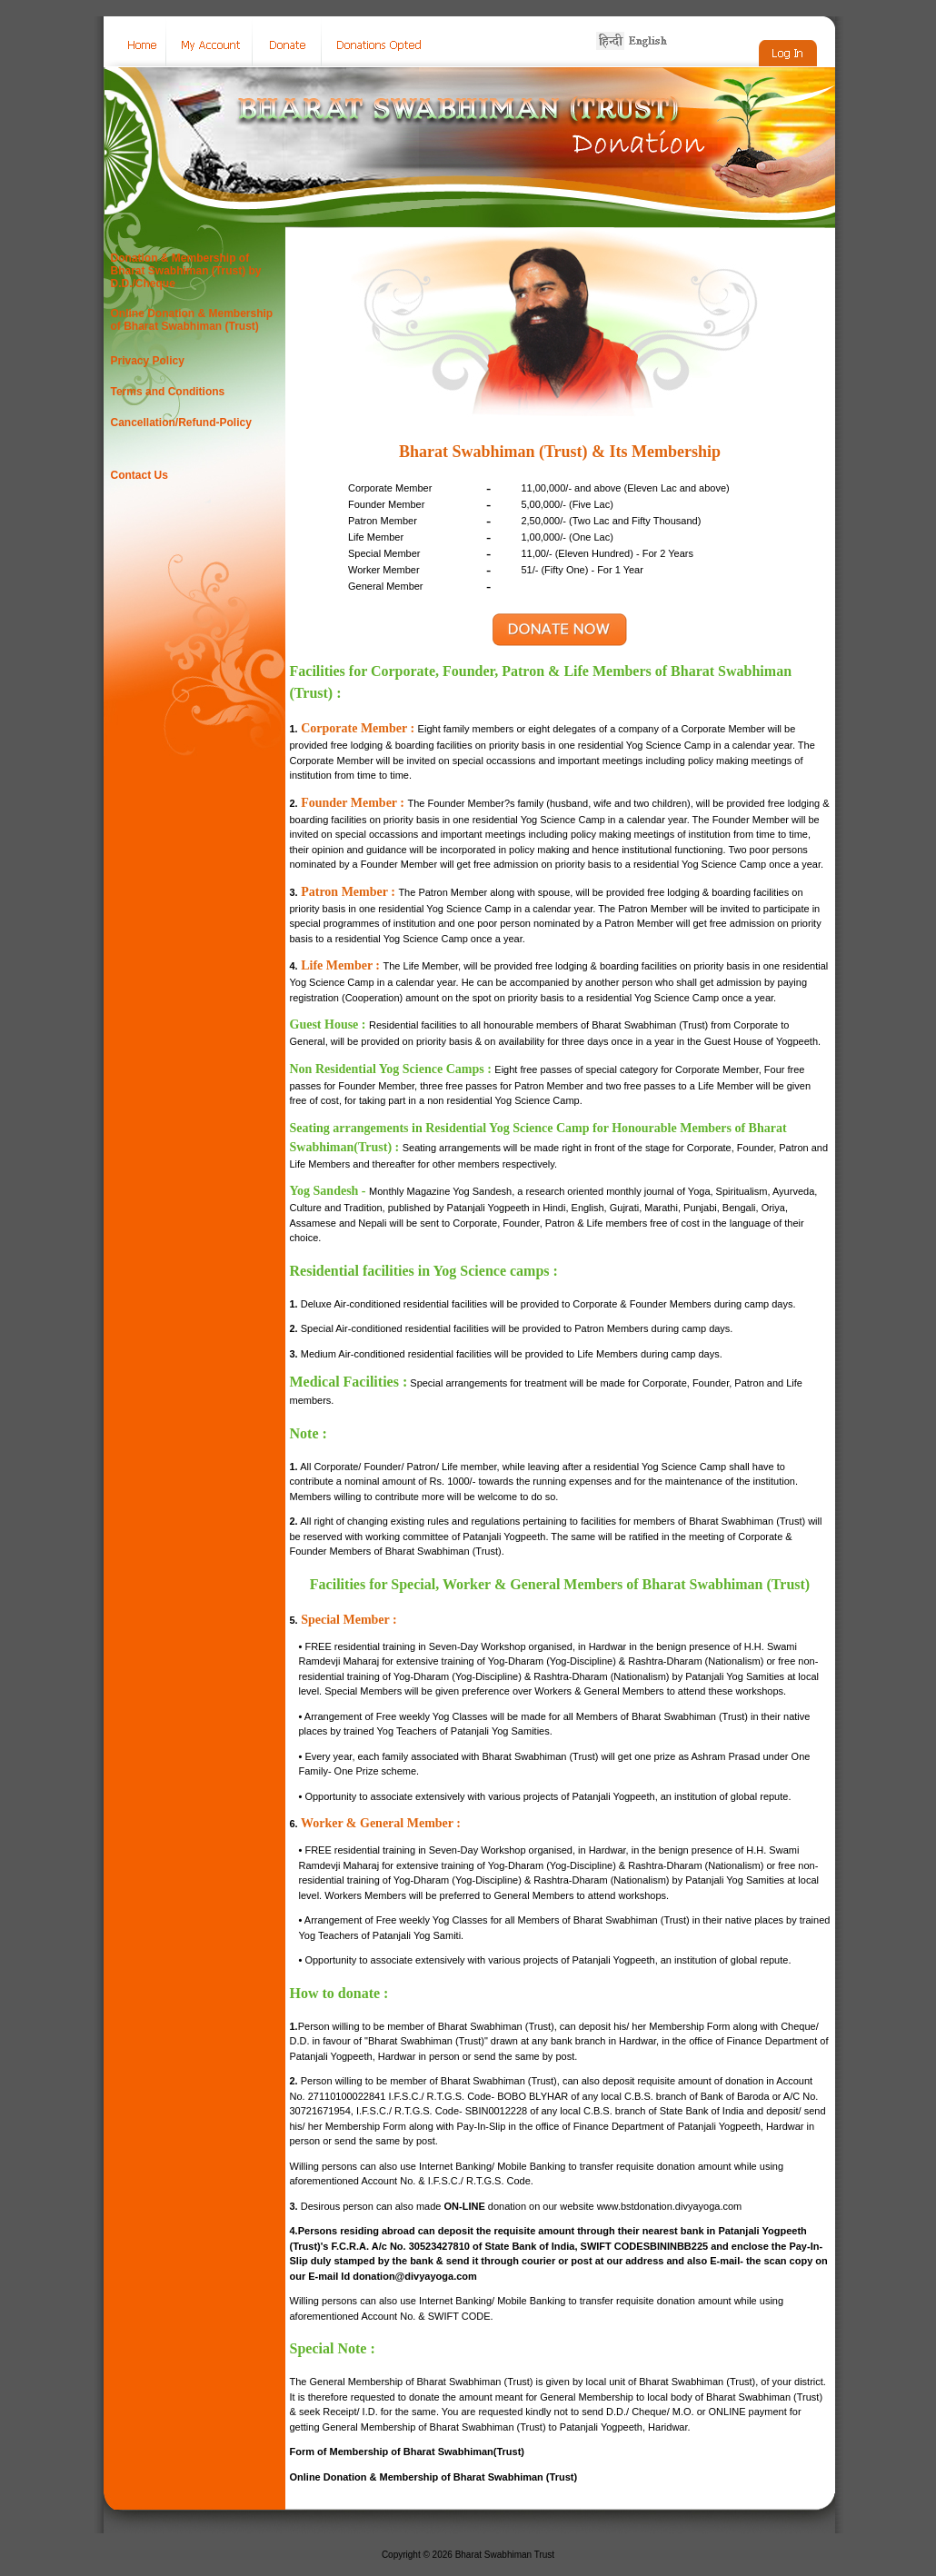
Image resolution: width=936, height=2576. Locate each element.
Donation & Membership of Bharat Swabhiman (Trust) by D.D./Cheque (186, 271)
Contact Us (139, 475)
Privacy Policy (147, 360)
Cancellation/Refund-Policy (181, 422)
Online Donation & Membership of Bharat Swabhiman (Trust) (192, 320)
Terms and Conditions (168, 391)
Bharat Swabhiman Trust (505, 2555)
